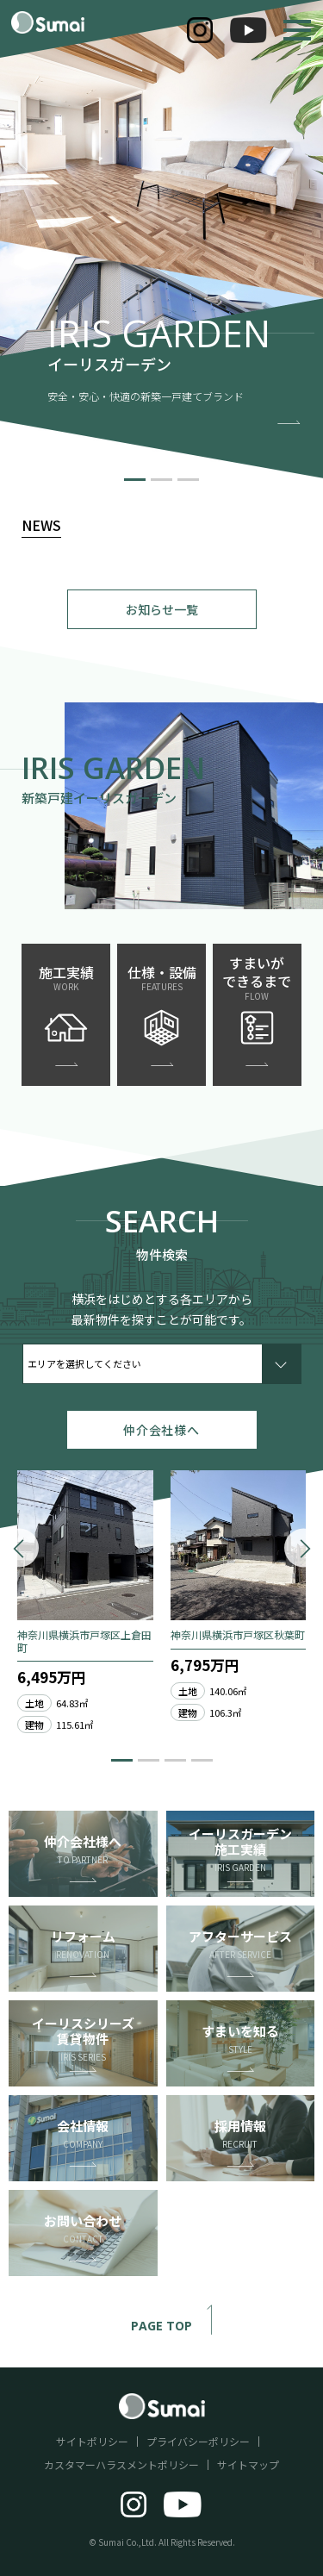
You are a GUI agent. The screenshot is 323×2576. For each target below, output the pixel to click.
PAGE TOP (179, 2326)
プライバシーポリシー (198, 2441)
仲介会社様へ (161, 1429)
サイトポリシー (92, 2441)
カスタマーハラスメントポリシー (121, 2464)
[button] (135, 479)
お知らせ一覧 (162, 609)
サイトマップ (248, 2464)
